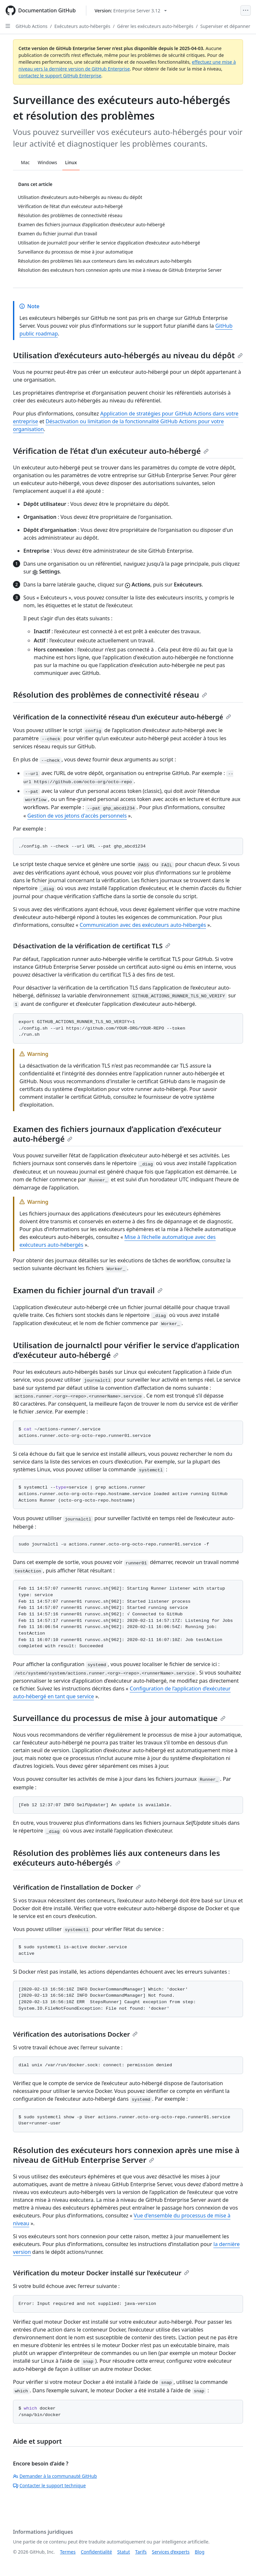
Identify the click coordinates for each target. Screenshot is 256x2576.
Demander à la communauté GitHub (55, 2476)
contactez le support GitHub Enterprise (59, 75)
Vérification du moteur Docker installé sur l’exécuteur (101, 2272)
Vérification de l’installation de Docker (77, 1887)
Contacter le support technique (49, 2485)
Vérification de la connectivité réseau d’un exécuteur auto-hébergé (122, 717)
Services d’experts (170, 2552)
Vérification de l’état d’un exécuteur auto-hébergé (111, 450)
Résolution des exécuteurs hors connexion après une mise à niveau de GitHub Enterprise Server (126, 2155)
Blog (199, 2552)
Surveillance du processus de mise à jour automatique (119, 1718)
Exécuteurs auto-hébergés (82, 26)
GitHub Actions (31, 26)
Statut (123, 2552)
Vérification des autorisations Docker (75, 2034)
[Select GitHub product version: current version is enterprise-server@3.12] (130, 11)
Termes (68, 2552)
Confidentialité (96, 2552)
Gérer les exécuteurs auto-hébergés (155, 26)
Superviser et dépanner (225, 26)
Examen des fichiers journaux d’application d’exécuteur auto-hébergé (117, 1134)
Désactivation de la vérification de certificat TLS (91, 945)
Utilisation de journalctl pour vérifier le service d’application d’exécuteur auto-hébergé (126, 1350)
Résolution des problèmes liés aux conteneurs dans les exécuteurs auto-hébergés (116, 1857)
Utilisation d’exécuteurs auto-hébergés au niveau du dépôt (128, 355)
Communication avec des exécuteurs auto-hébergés (143, 924)
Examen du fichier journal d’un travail (88, 1290)
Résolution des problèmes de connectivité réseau (110, 694)
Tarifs (141, 2552)
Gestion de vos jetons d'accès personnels (77, 815)
